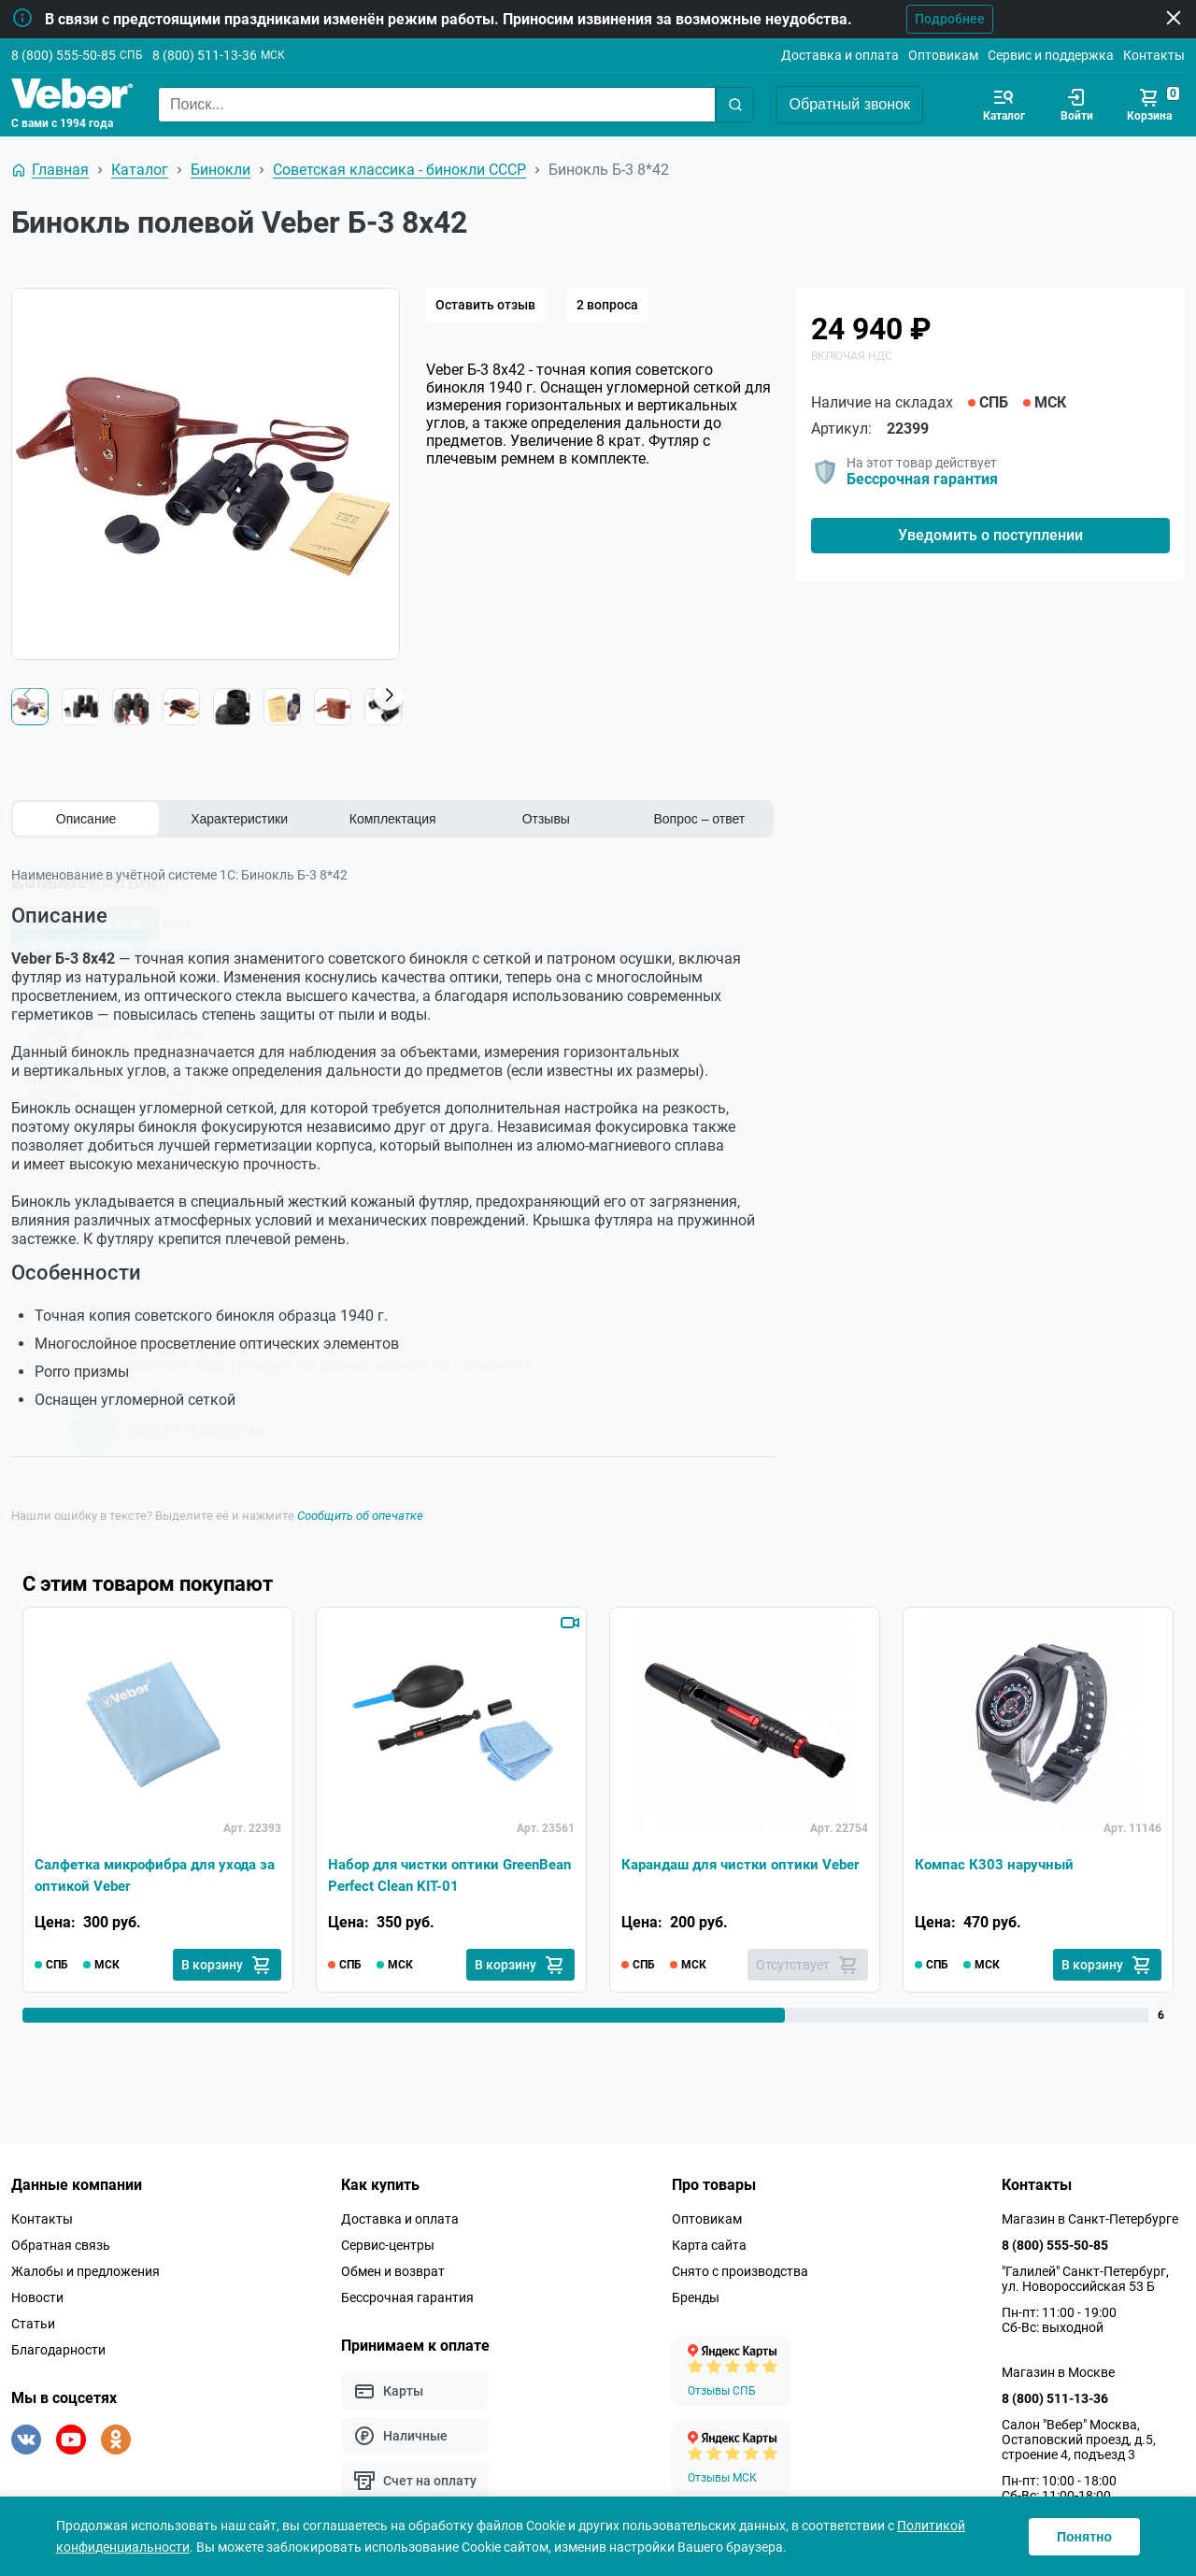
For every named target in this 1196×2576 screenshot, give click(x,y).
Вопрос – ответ (699, 818)
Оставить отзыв (485, 304)
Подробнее (942, 18)
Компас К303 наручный (997, 1862)
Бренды (695, 2297)
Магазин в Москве (1058, 2372)
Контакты (1154, 55)
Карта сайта (709, 2245)
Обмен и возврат (393, 2271)
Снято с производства (740, 2271)
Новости (37, 2297)
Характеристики (239, 818)
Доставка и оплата (840, 55)
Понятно (1084, 2536)
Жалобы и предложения (85, 2271)
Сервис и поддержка (1051, 55)
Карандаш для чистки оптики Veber (725, 1873)
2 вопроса (607, 304)
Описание (86, 818)
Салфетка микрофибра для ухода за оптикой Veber (153, 1873)
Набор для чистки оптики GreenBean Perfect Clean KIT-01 (437, 1873)
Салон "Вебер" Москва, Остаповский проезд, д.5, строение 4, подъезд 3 (1079, 2439)
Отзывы (546, 818)
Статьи (33, 2323)
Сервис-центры (387, 2245)
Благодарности (58, 2349)
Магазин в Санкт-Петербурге (1090, 2218)
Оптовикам (943, 55)
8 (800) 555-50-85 (63, 55)
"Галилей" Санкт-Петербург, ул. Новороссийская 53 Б (1085, 2279)
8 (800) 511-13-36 (204, 55)
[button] (389, 695)
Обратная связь (60, 2245)
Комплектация (392, 818)
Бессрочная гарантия (922, 479)
